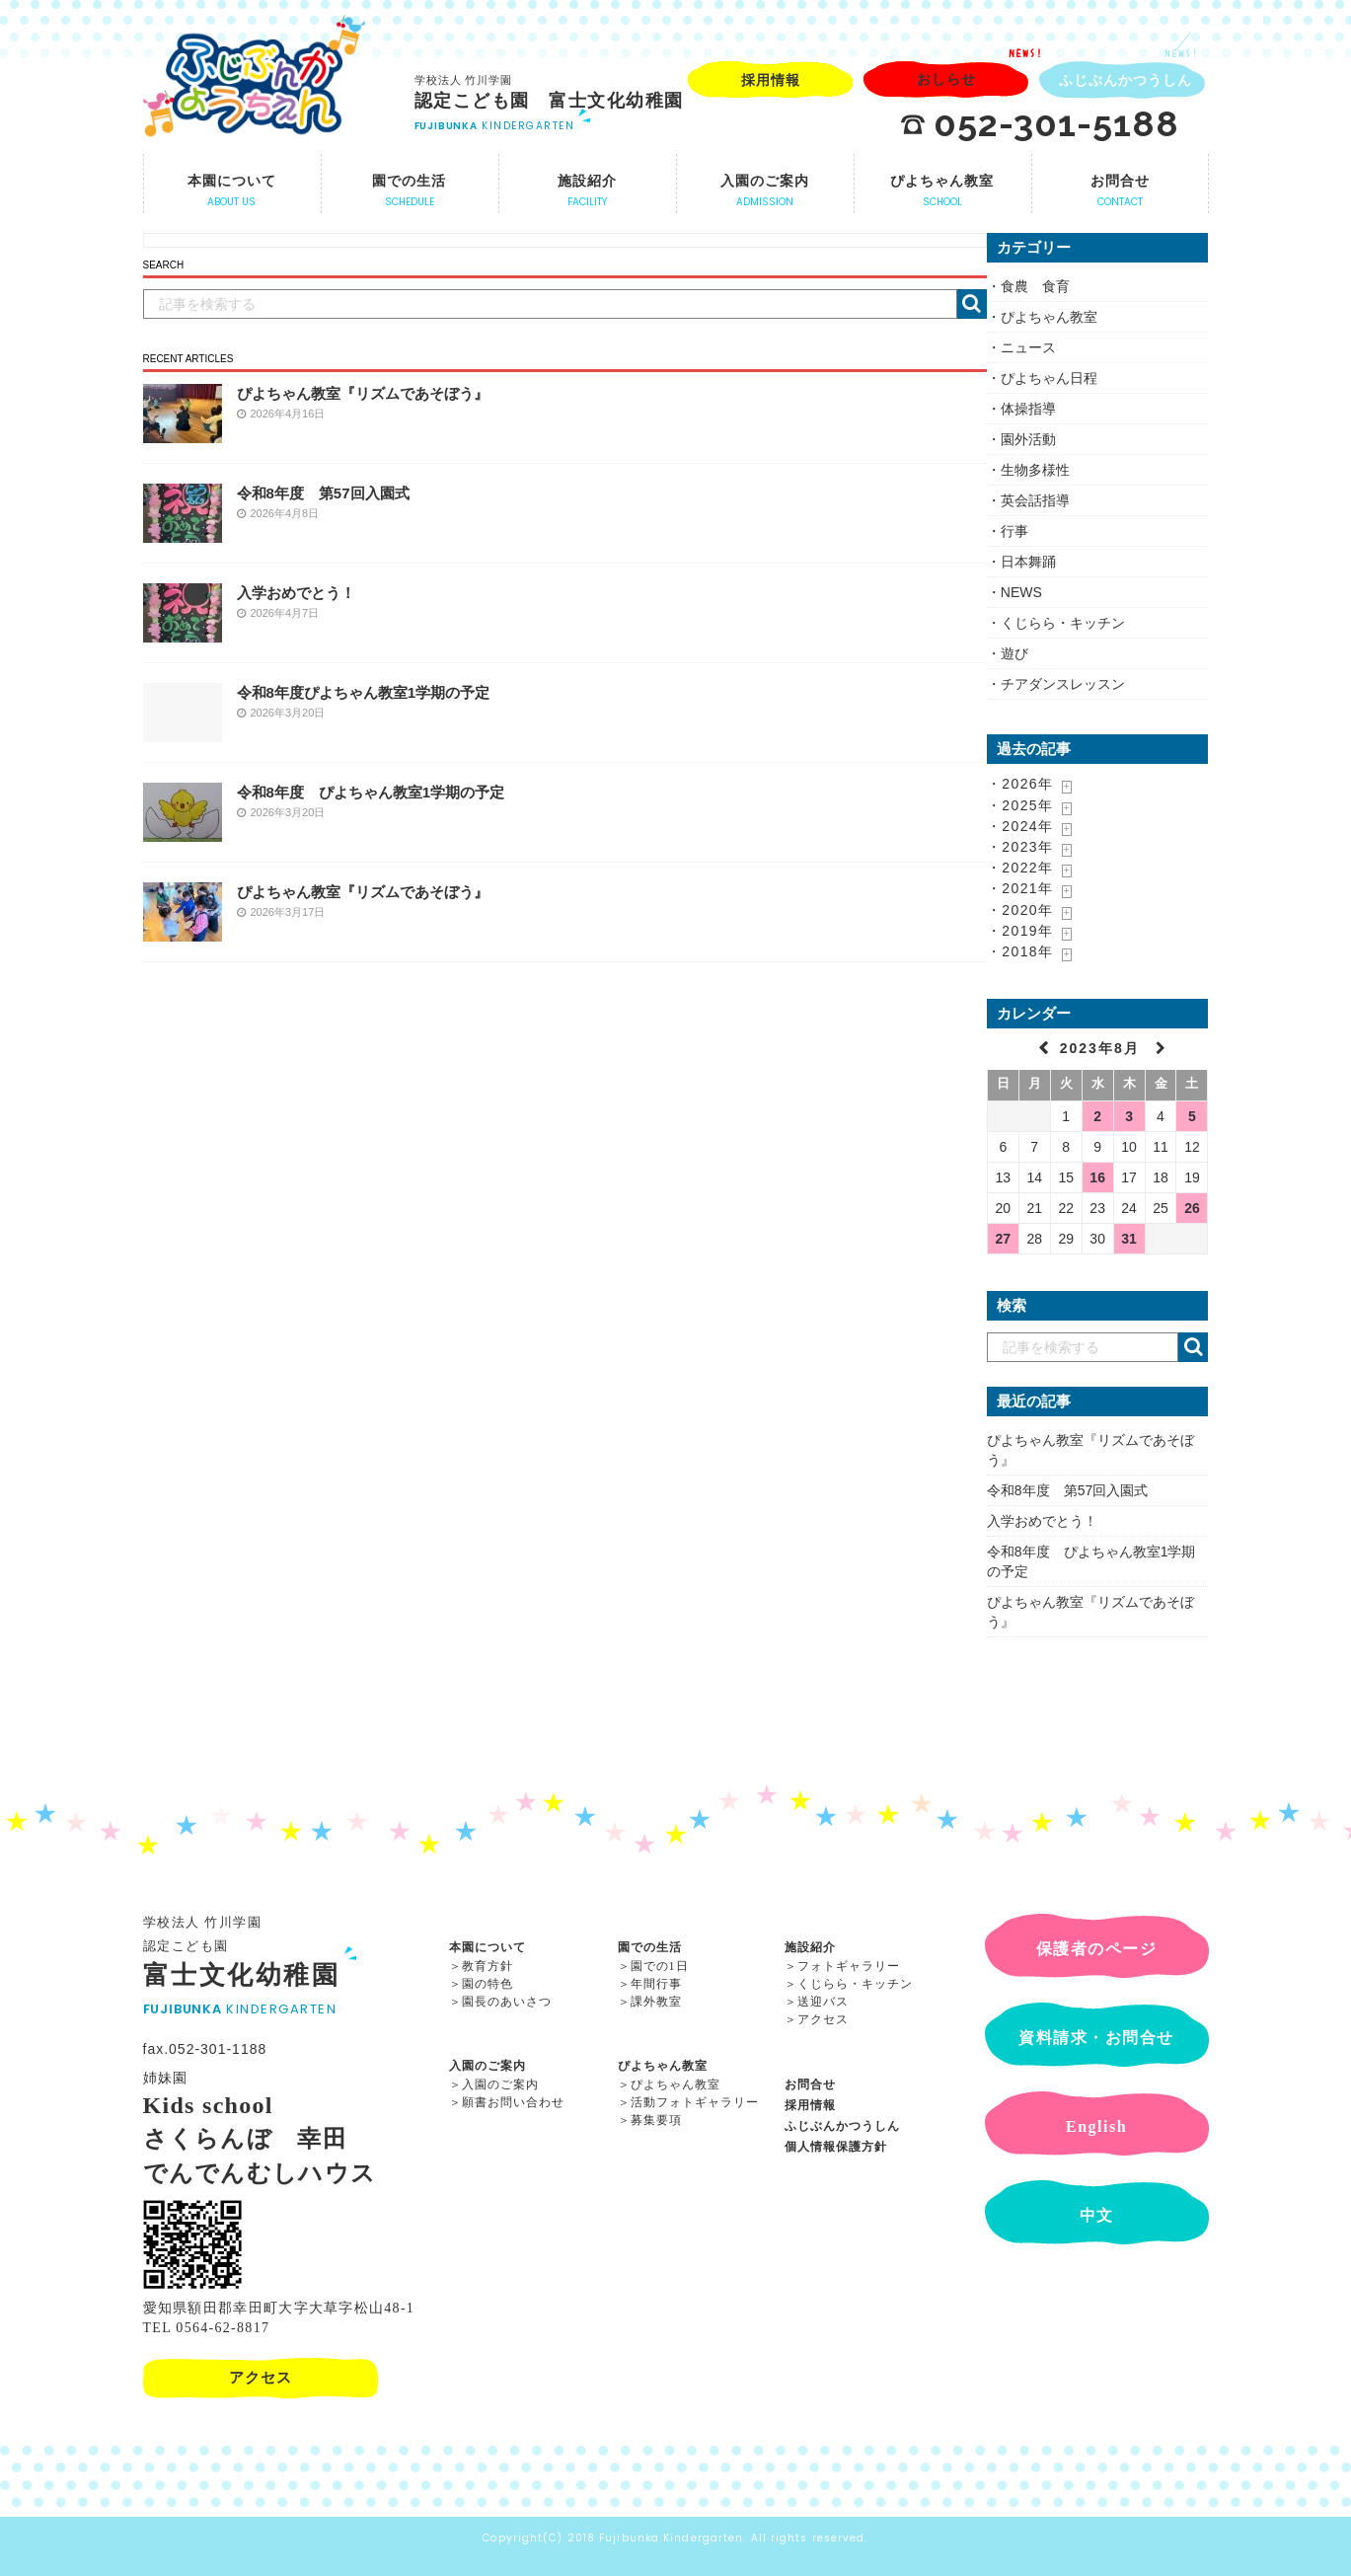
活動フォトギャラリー (695, 2102)
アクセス (823, 2019)
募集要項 (656, 2120)
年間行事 (656, 1984)
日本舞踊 (1028, 561)
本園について (487, 1947)
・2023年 (1020, 847)
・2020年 (1020, 910)
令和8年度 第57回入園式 (323, 493)
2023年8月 (1103, 1048)
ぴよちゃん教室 (1049, 317)
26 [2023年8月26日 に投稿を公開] (1192, 1208)
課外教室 (656, 2001)
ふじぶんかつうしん (842, 2126)
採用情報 (810, 2105)
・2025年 (1020, 805)
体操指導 (1028, 409)
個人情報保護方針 (836, 2147)
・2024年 (1020, 826)
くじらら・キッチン (1063, 623)
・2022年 (1020, 867)
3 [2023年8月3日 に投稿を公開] (1129, 1116)
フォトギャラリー (848, 1966)
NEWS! (1026, 53)
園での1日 (660, 1966)
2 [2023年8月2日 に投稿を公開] (1097, 1116)
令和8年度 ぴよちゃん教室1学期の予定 (371, 792)
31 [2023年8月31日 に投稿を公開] (1129, 1239)
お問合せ (810, 2084)
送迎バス (823, 2001)
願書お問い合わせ (513, 2102)
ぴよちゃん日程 (1049, 378)
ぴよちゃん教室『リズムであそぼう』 (362, 393)
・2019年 (1020, 931)
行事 (1014, 531)
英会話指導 (1035, 500)
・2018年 (1020, 951)
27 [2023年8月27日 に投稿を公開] (1004, 1239)
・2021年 (1020, 888)
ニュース (1028, 347)
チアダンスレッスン (1063, 684)
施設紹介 (810, 1947)
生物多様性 (1035, 470)
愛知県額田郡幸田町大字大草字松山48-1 (279, 2308)
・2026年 (1020, 784)
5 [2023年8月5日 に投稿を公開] (1192, 1116)
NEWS (1021, 592)
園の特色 (487, 1984)
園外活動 (1028, 439)
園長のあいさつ (507, 2001)
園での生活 (650, 1947)
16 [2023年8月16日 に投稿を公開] (1097, 1177)
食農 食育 (1035, 286)
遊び (1014, 653)
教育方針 (487, 1966)
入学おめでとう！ (296, 592)
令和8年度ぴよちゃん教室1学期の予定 (363, 692)
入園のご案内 (487, 2066)
